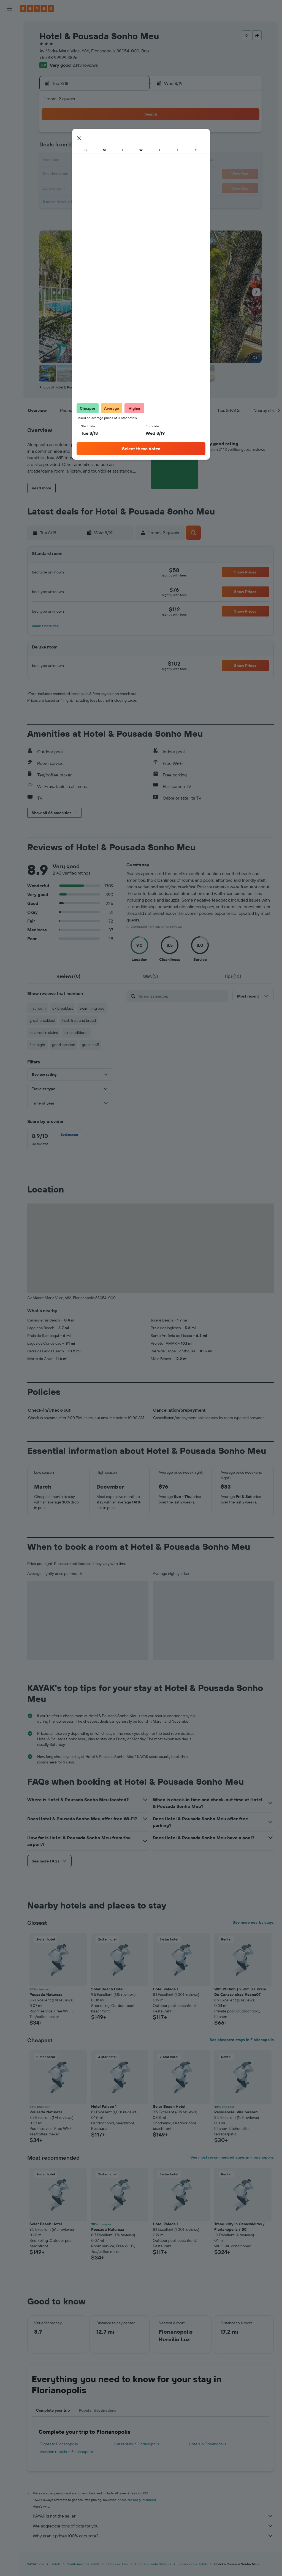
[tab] (68, 976)
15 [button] (132, 161)
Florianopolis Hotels (193, 2564)
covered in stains (43, 1032)
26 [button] (92, 187)
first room (37, 1008)
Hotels (56, 2564)
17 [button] (66, 174)
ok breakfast (62, 1008)
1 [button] (132, 134)
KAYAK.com (35, 2564)
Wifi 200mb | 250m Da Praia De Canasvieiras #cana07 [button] (240, 1992)
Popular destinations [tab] (97, 2410)
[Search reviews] (182, 996)
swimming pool (92, 1008)
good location (63, 1044)
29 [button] (131, 187)
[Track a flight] (9, 98)
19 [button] (92, 174)
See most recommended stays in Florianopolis (232, 2157)
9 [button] (52, 161)
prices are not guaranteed (137, 2500)
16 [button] (53, 174)
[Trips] (9, 126)
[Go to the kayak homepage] (37, 8)
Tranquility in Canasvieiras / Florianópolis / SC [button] (239, 2226)
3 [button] (66, 148)
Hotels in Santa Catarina (153, 2564)
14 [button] (119, 161)
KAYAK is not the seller (153, 2516)
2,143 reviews (85, 65)
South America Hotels (83, 2564)
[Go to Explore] (9, 87)
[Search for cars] (9, 48)
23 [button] (52, 187)
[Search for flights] (9, 25)
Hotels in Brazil (117, 2564)
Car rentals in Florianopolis (136, 2443)
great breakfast (42, 1020)
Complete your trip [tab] (53, 2410)
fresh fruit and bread (79, 1020)
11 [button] (79, 161)
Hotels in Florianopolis (207, 2443)
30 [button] (52, 200)
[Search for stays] (9, 36)
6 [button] (105, 148)
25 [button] (79, 187)
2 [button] (52, 148)
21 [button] (119, 174)
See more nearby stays (253, 1922)
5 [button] (92, 148)
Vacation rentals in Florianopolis (66, 2451)
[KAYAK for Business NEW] (9, 110)
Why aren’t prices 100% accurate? (153, 2535)
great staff (90, 1044)
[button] (9, 8)
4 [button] (79, 148)
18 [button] (79, 174)
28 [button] (118, 187)
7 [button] (119, 148)
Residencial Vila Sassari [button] (236, 2111)
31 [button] (66, 200)
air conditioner (76, 1032)
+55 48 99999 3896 (58, 57)
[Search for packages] (9, 60)
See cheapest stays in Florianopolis (242, 2039)
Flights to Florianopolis (59, 2443)
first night (37, 1044)
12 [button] (92, 161)
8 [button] (132, 148)
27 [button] (105, 187)
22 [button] (131, 174)
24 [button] (65, 187)
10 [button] (66, 161)
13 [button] (106, 161)
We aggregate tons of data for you (153, 2526)
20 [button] (105, 174)
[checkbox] (54, 1139)
